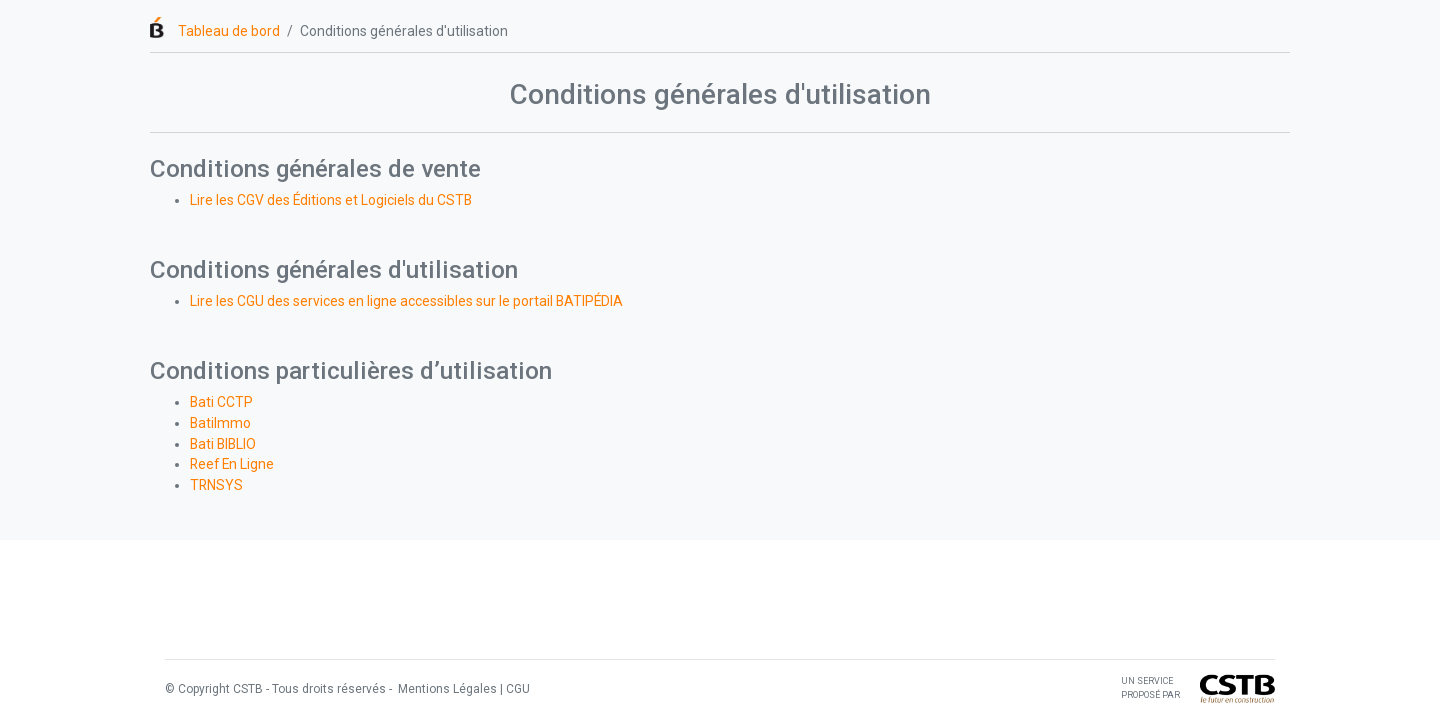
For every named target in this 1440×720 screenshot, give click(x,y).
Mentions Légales (446, 689)
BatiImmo (220, 423)
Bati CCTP (221, 402)
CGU (518, 689)
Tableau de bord (229, 31)
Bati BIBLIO (223, 444)
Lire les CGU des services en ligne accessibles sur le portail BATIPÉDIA (406, 301)
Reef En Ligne (232, 464)
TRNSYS (216, 485)
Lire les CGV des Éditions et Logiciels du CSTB (331, 200)
